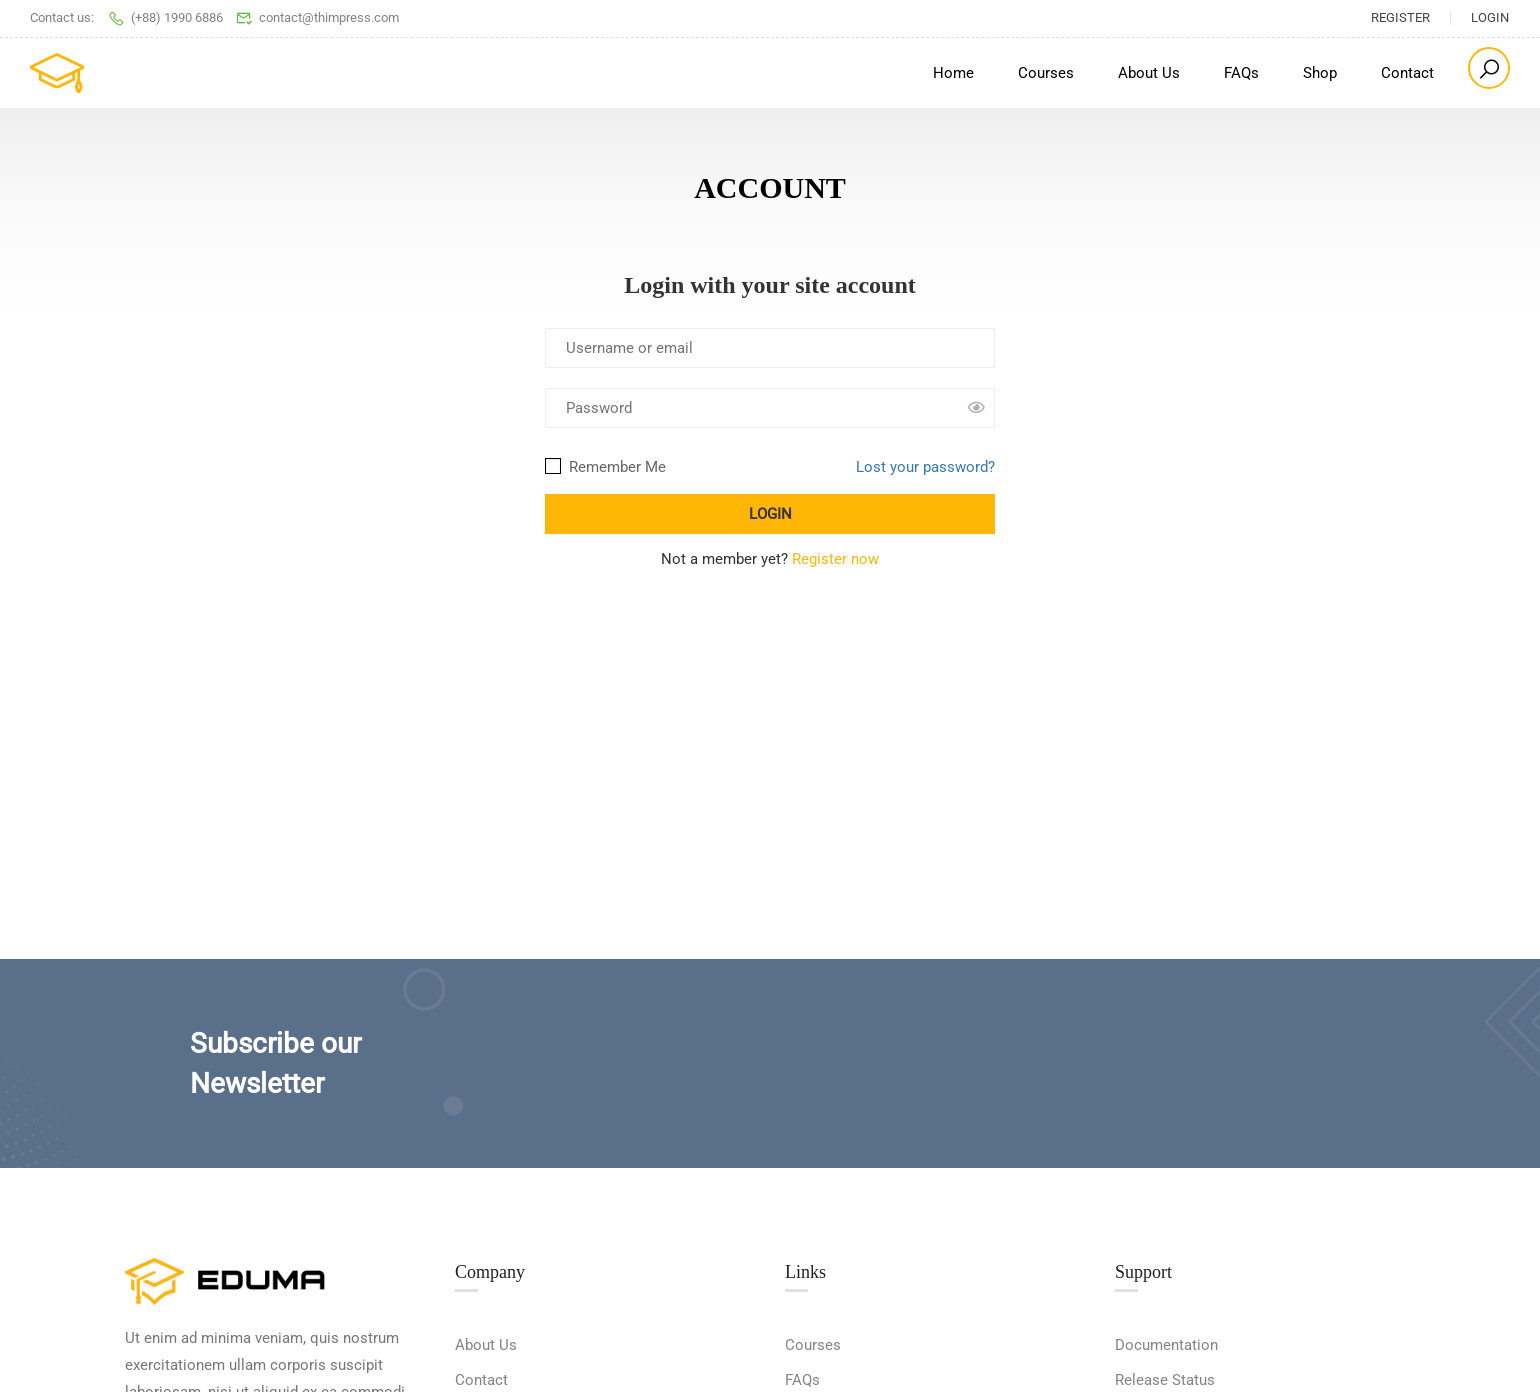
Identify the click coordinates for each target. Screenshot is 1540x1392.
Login (1490, 17)
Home (953, 73)
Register (1400, 17)
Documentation (1166, 1345)
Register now (835, 559)
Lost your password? (925, 467)
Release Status (1165, 1380)
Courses (1046, 73)
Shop (1320, 73)
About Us (1149, 73)
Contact (1407, 73)
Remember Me (605, 467)
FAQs (1241, 73)
